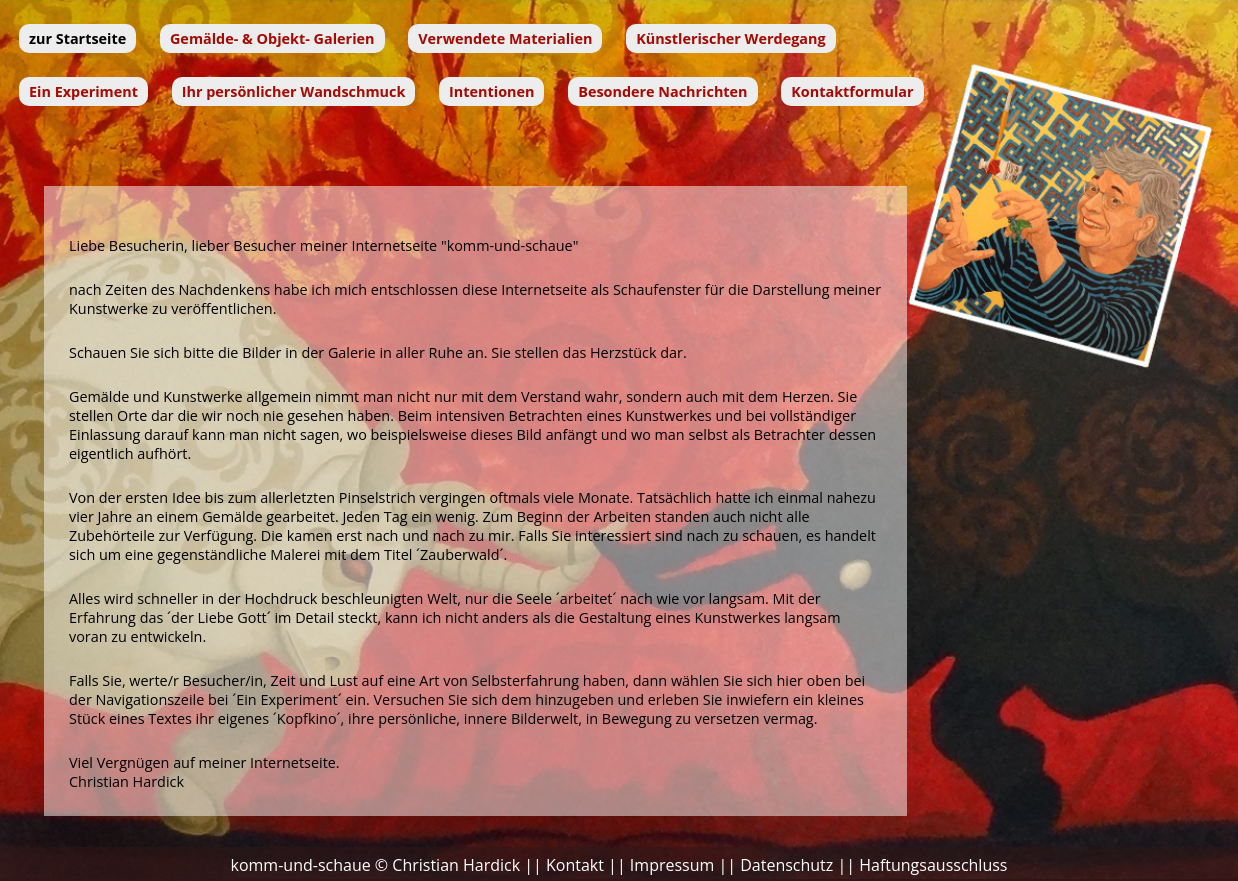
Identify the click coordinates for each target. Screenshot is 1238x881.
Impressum (672, 865)
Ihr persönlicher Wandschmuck (294, 91)
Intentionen (491, 91)
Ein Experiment (83, 91)
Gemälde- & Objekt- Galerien (272, 38)
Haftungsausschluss (933, 865)
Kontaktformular (852, 91)
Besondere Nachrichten (662, 91)
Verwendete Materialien (505, 38)
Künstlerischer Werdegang (730, 38)
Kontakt (575, 865)
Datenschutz (786, 865)
